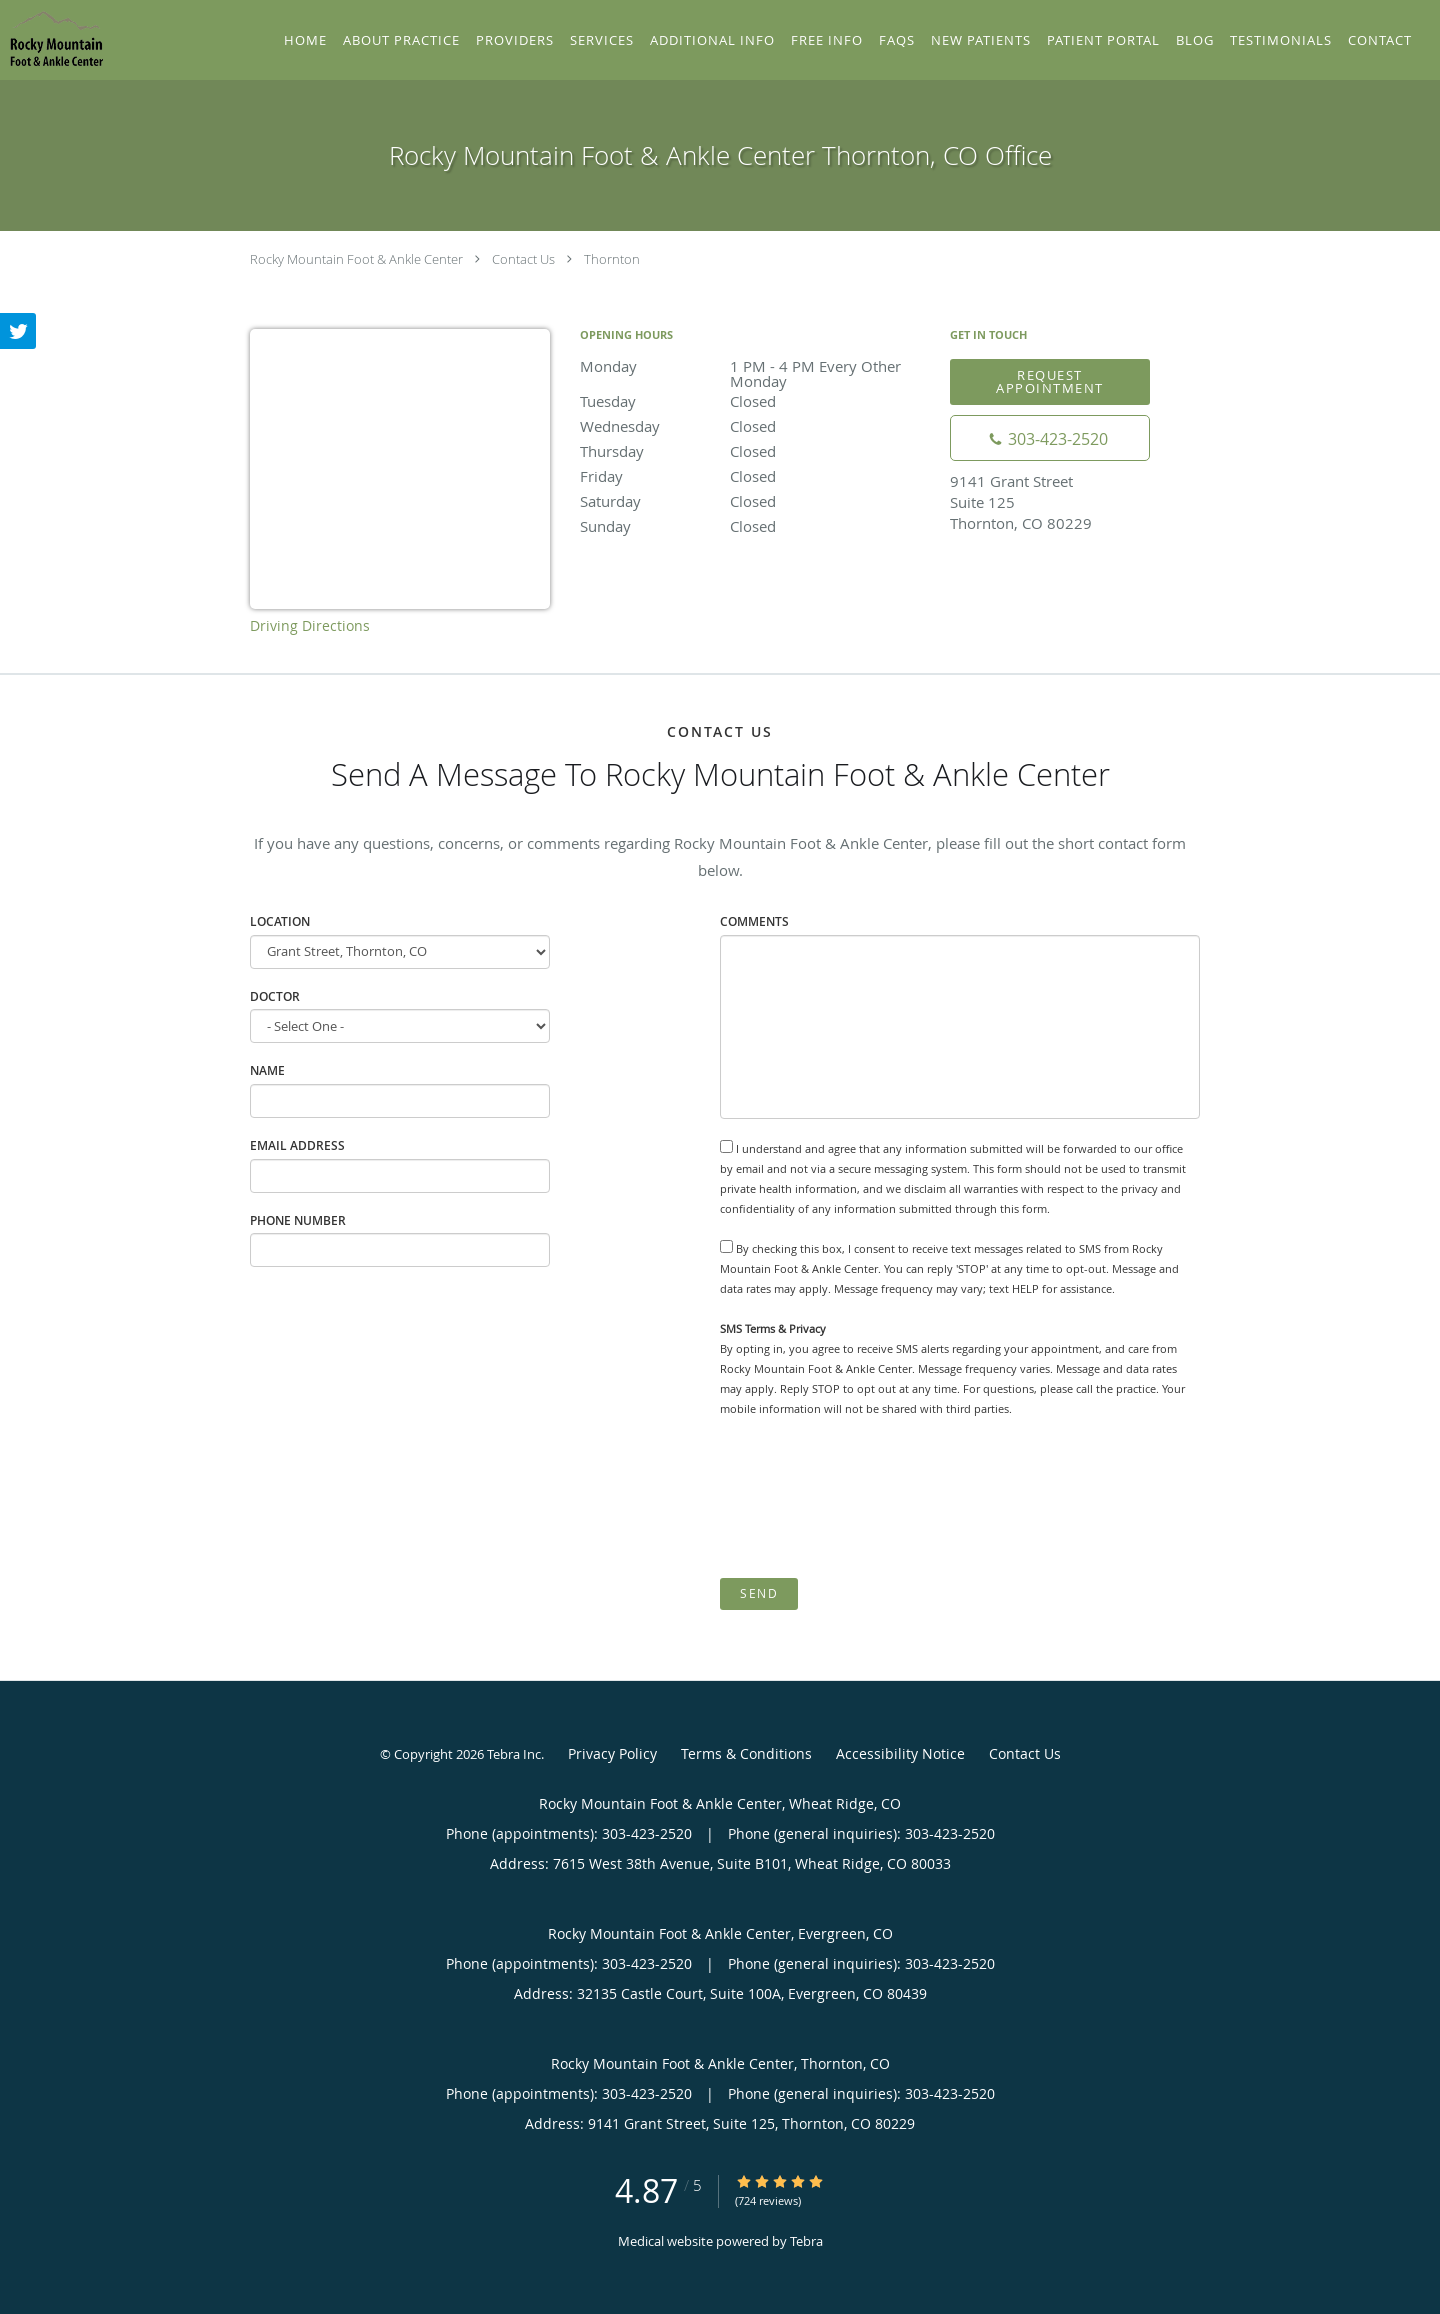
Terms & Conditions (746, 1753)
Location (280, 921)
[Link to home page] (52, 38)
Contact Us (523, 259)
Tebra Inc (514, 1754)
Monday (755, 367)
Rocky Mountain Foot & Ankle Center (356, 259)
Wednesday (755, 426)
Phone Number (298, 1220)
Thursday (755, 451)
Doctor (275, 996)
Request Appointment (1050, 381)
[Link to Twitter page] (18, 331)
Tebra (806, 2241)
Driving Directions (310, 625)
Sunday (755, 526)
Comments (754, 921)
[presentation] (872, 1498)
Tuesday (755, 401)
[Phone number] (1050, 438)
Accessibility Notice (900, 1753)
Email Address (297, 1145)
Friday (755, 476)
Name (267, 1070)
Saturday (755, 501)
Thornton (612, 259)
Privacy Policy (612, 1753)
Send (759, 1593)
